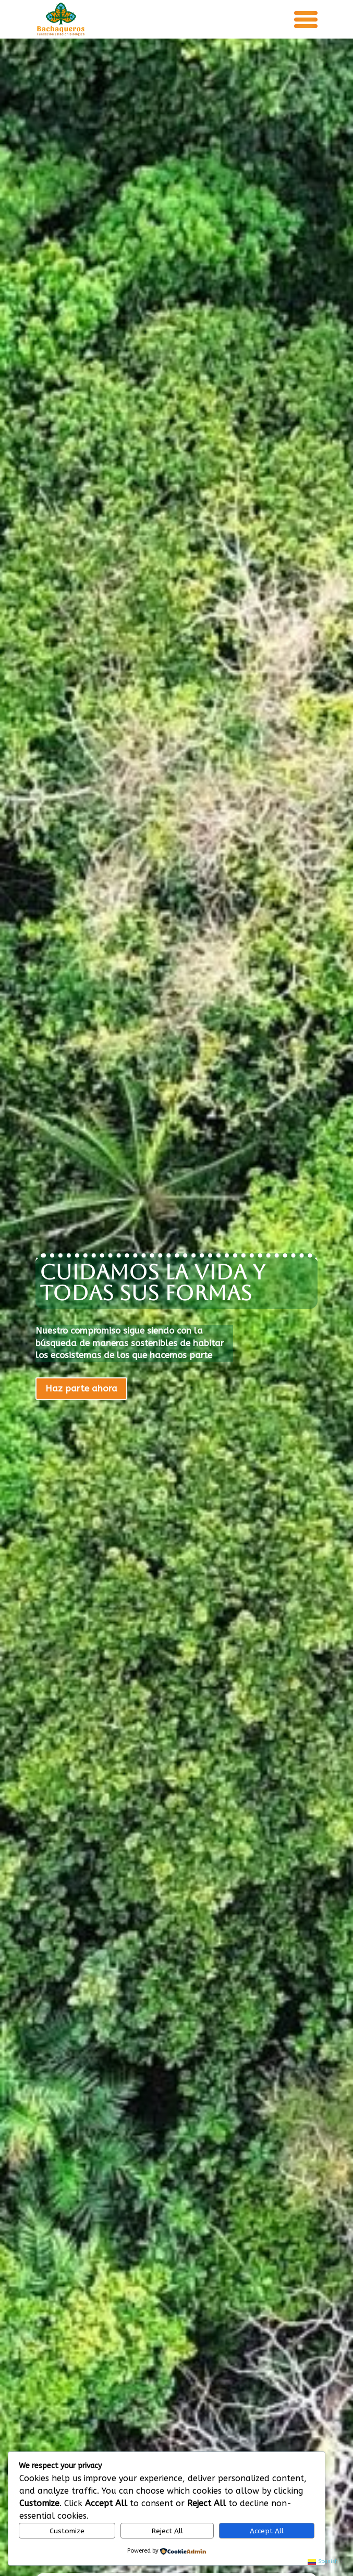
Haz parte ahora (81, 1388)
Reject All (167, 2531)
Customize (67, 2531)
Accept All (267, 2531)
